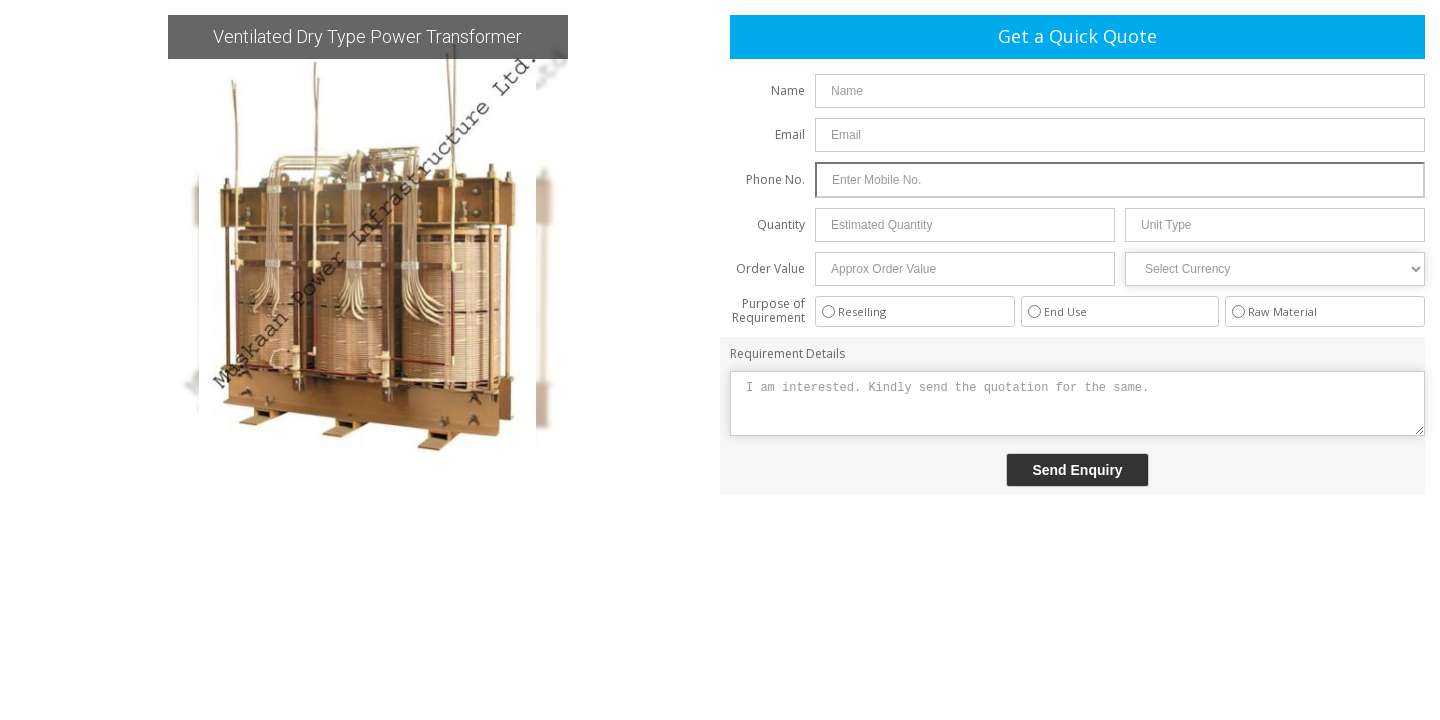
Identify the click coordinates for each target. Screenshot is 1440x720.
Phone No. (775, 179)
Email (790, 134)
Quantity (781, 224)
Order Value (770, 268)
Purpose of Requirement (768, 310)
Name (788, 90)
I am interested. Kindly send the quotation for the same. (1077, 403)
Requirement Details (787, 353)
